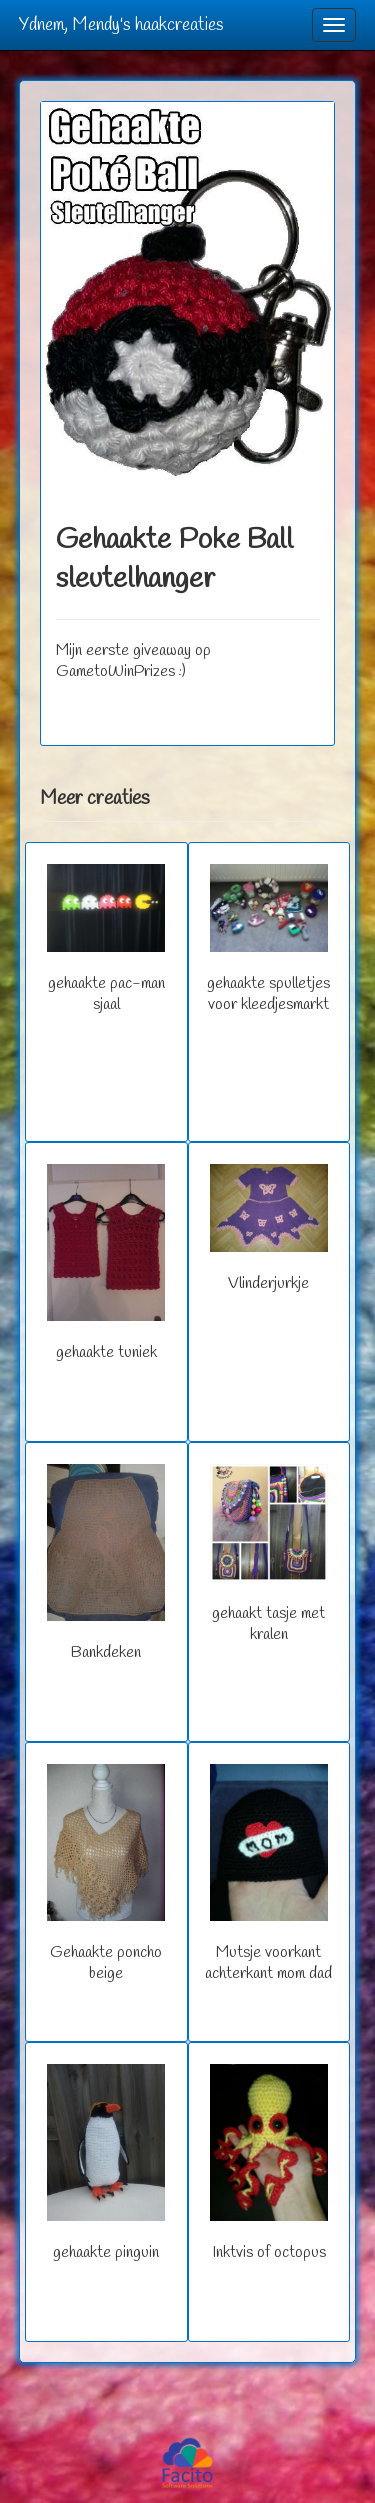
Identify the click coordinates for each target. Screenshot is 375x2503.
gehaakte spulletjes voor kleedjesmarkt (268, 939)
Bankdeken (106, 1563)
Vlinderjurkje (269, 1229)
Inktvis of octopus (269, 2163)
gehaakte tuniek (106, 1263)
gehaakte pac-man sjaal (106, 939)
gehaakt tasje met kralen (269, 1554)
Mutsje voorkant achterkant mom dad (268, 1874)
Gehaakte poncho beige (106, 1874)
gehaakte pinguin (106, 2163)
